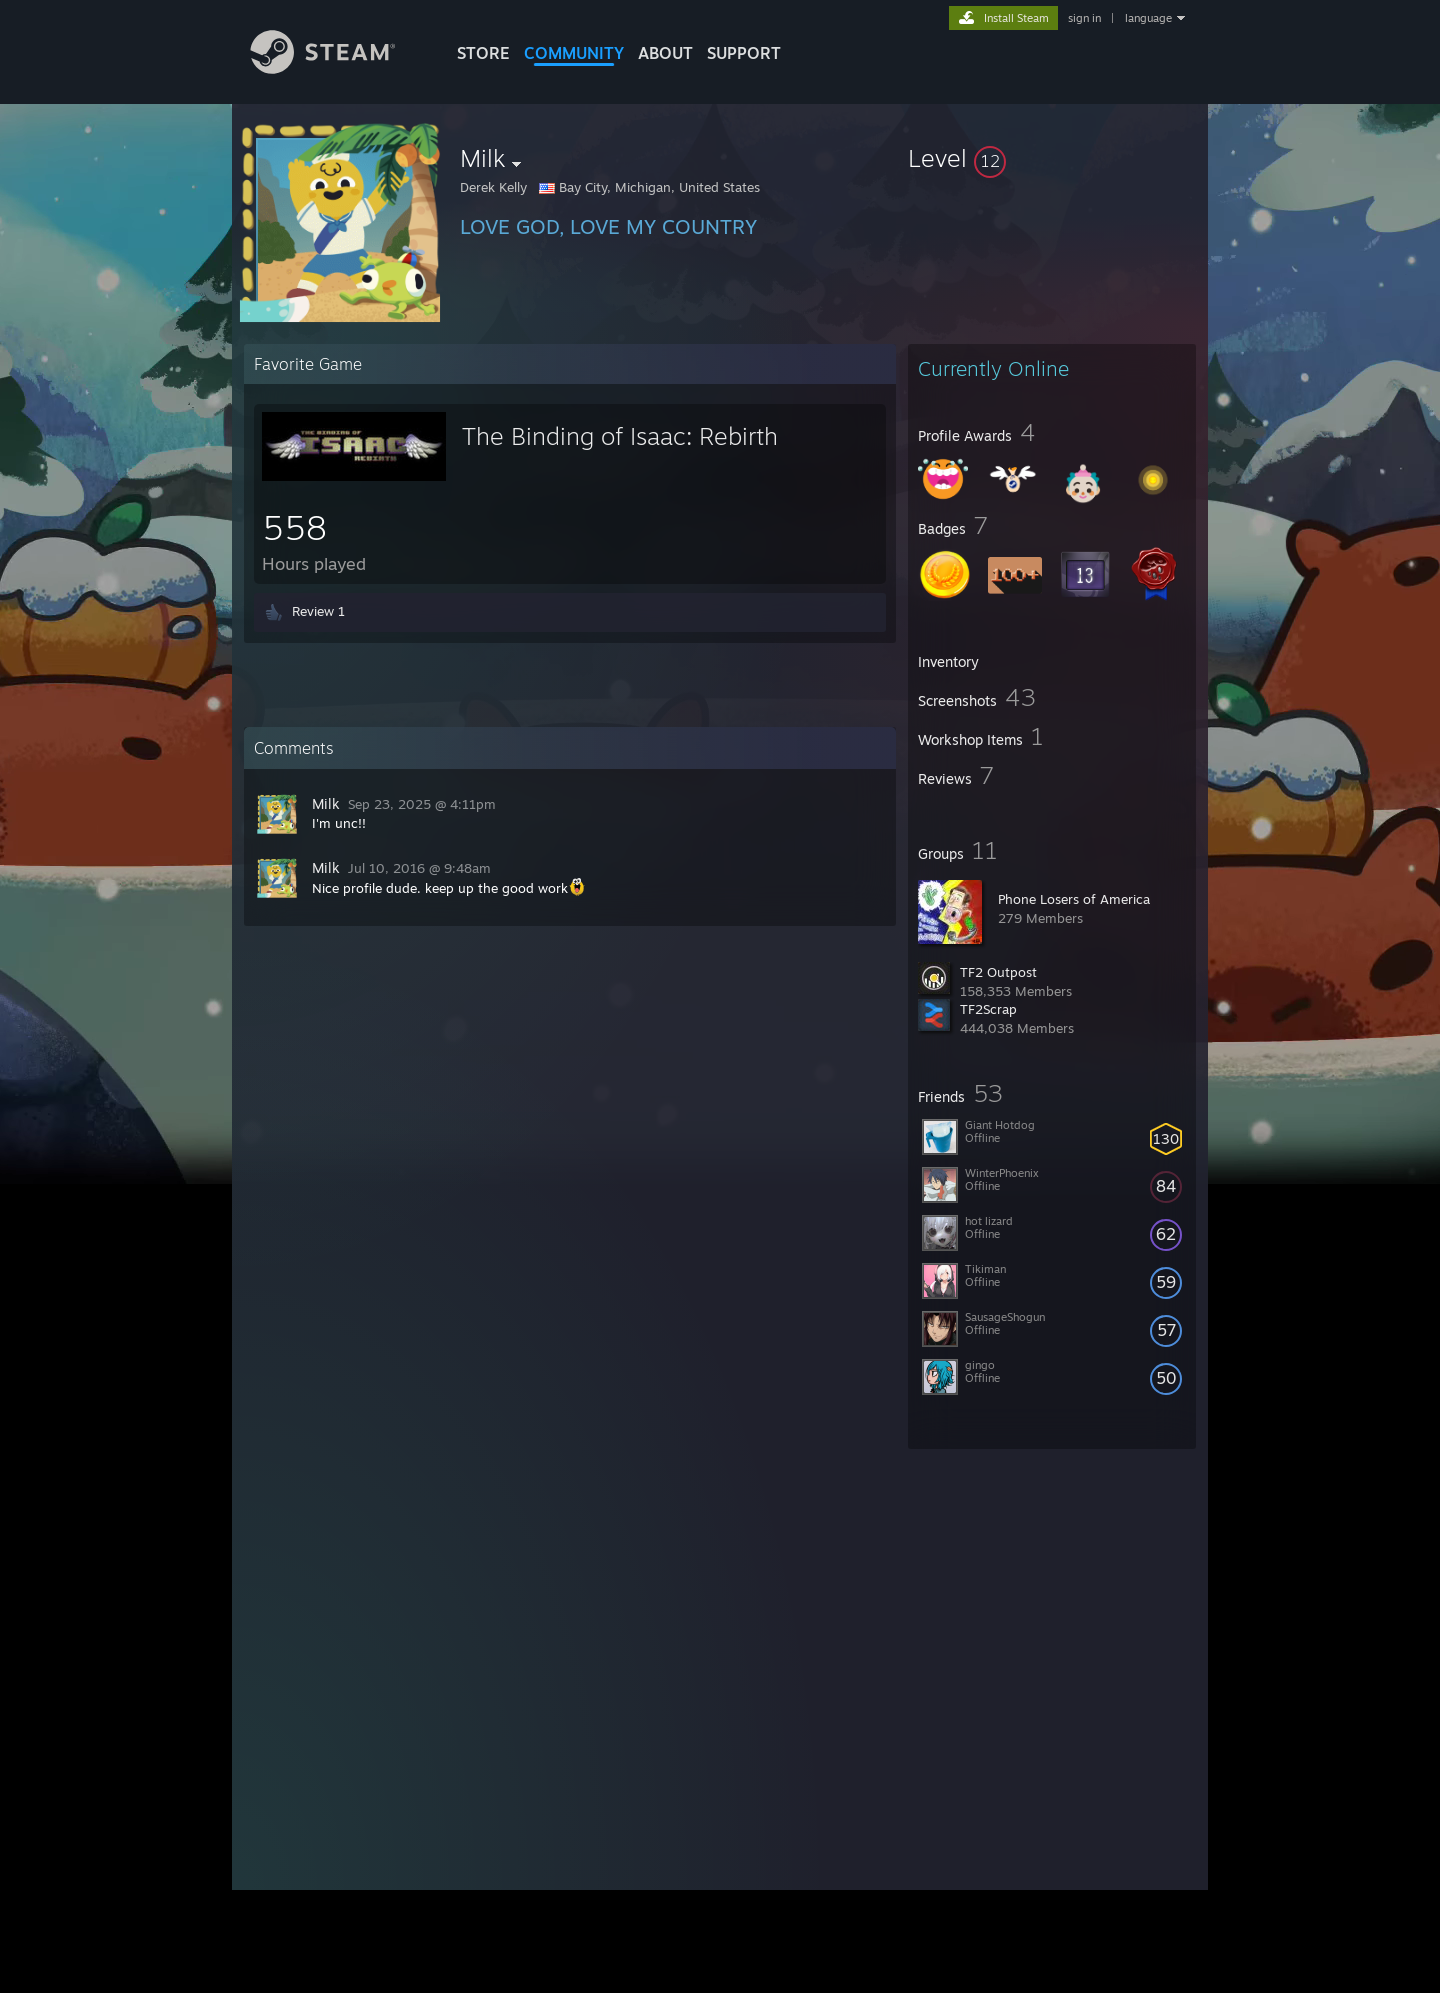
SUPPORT (744, 53)
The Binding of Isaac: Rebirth (620, 436)
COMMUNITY (574, 53)
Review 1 (318, 611)
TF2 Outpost (998, 972)
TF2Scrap (988, 1009)
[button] (1052, 158)
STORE (483, 53)
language (1148, 18)
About (665, 53)
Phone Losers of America (1074, 899)
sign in (1084, 18)
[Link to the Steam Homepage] (338, 68)
